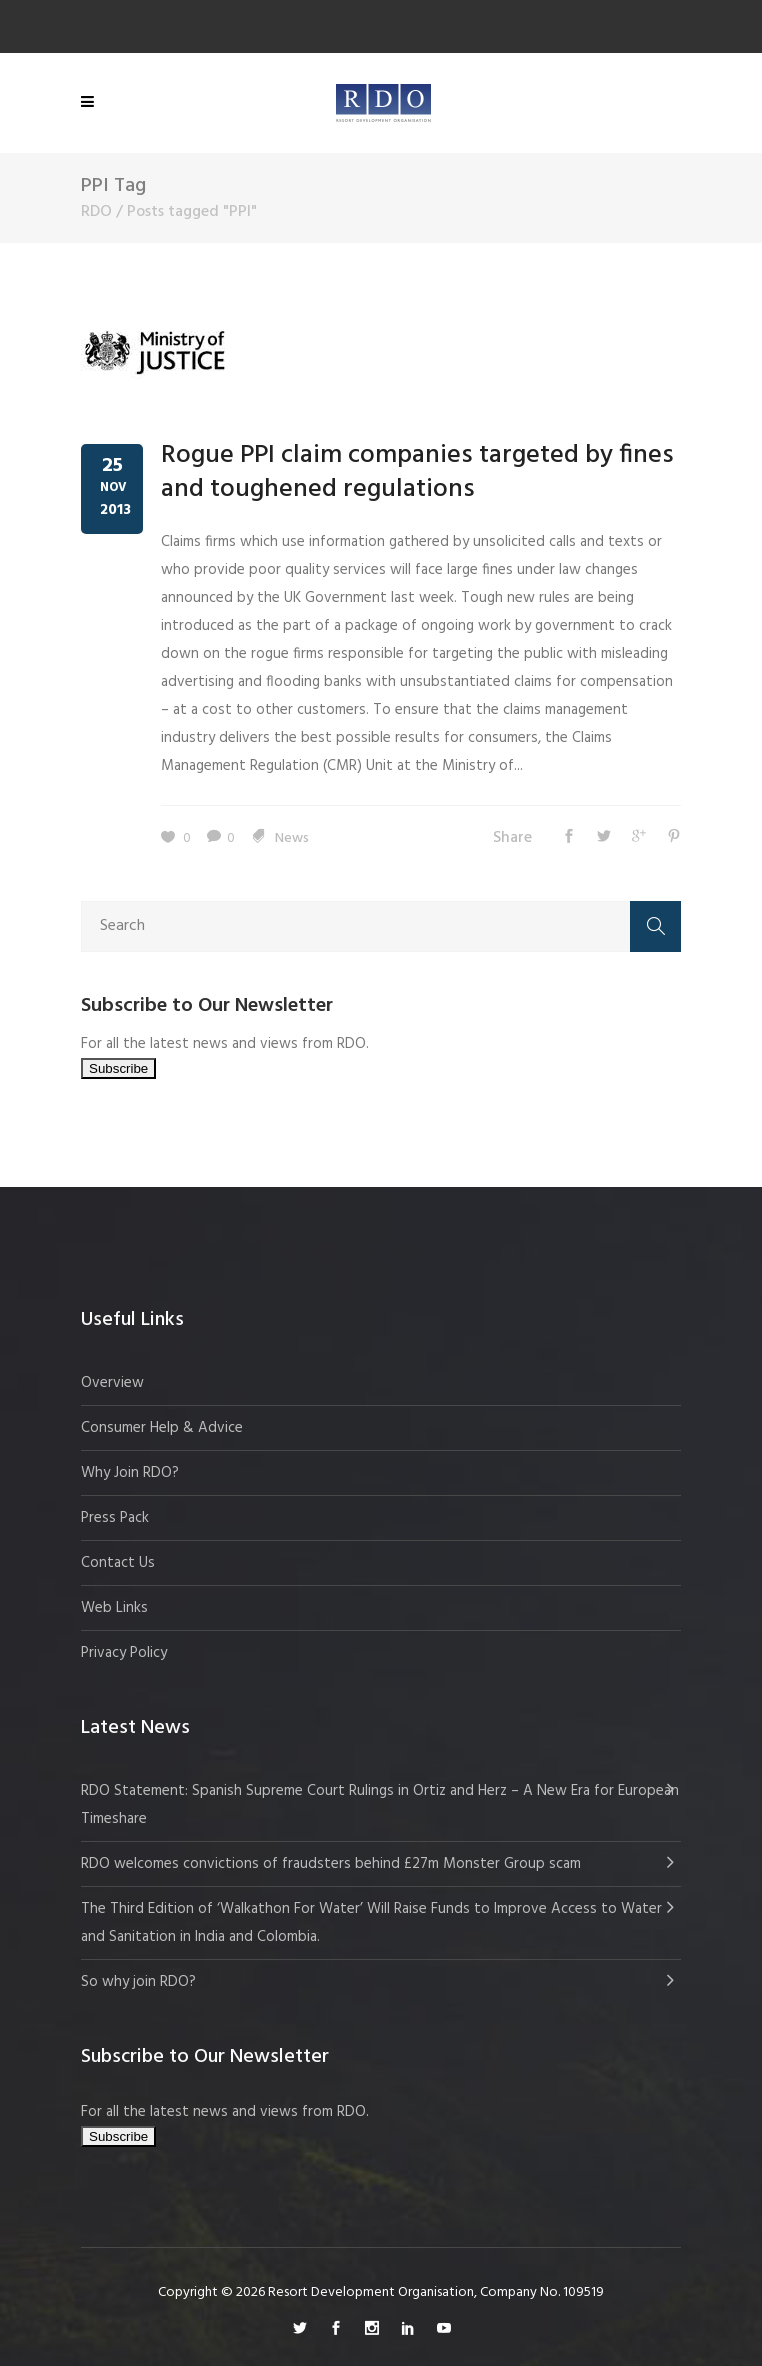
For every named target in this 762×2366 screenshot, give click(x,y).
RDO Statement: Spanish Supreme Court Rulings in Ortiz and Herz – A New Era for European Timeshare (380, 1805)
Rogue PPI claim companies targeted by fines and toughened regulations (417, 472)
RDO (96, 212)
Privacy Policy (124, 1653)
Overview (112, 1383)
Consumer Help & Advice (162, 1428)
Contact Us (118, 1563)
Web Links (114, 1608)
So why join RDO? (138, 1982)
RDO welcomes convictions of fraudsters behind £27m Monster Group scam (331, 1864)
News (292, 838)
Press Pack (115, 1518)
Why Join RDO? (130, 1473)
